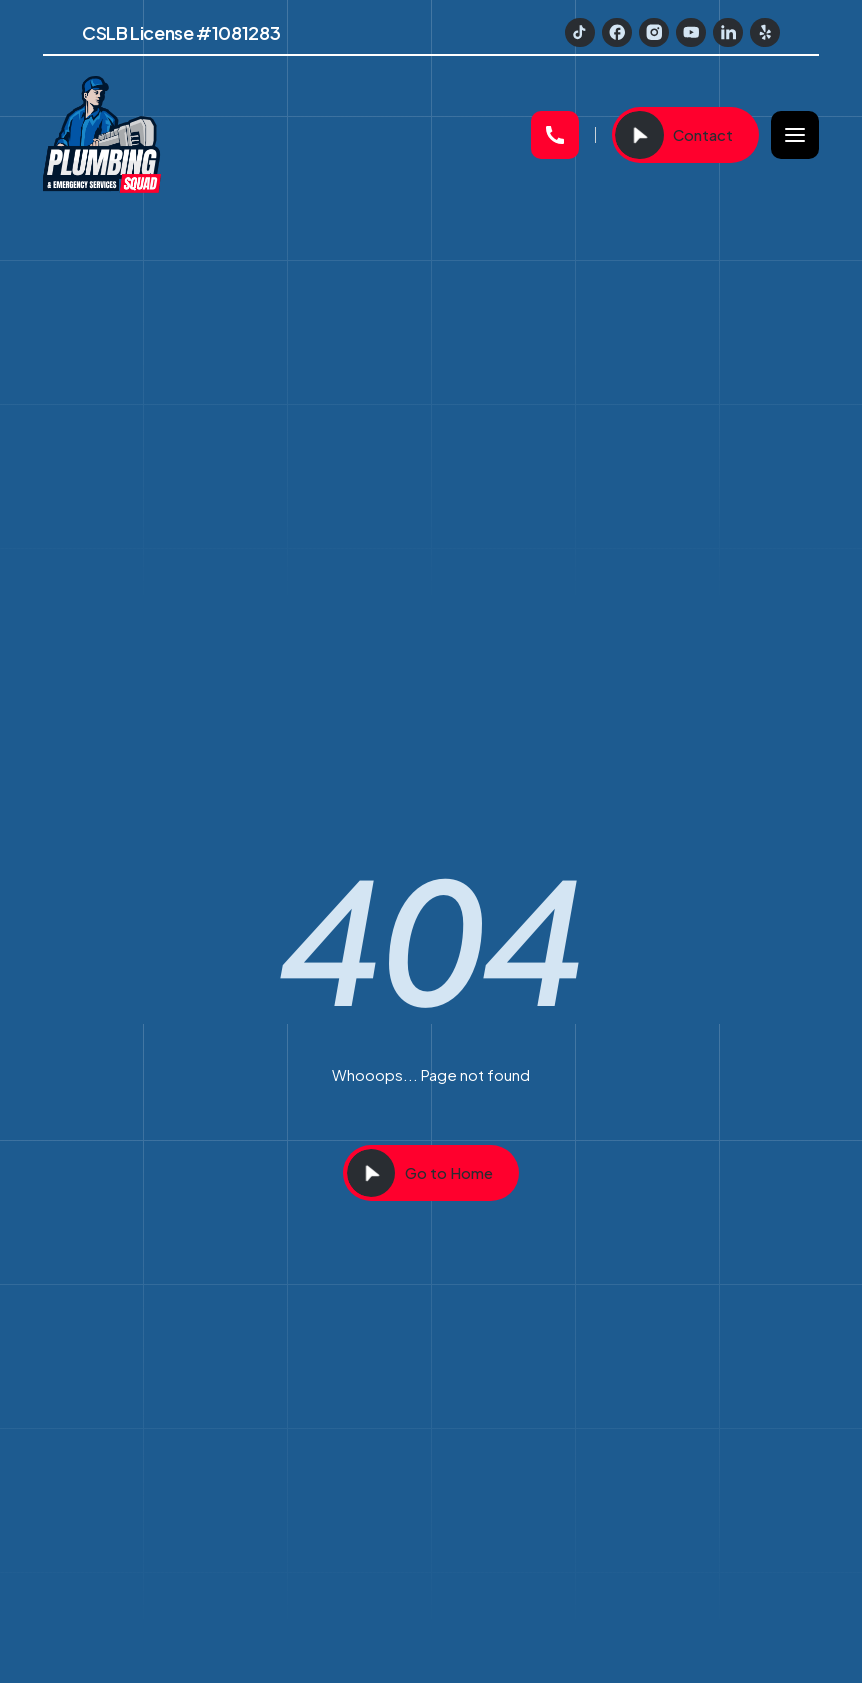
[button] (795, 135)
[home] (279, 135)
